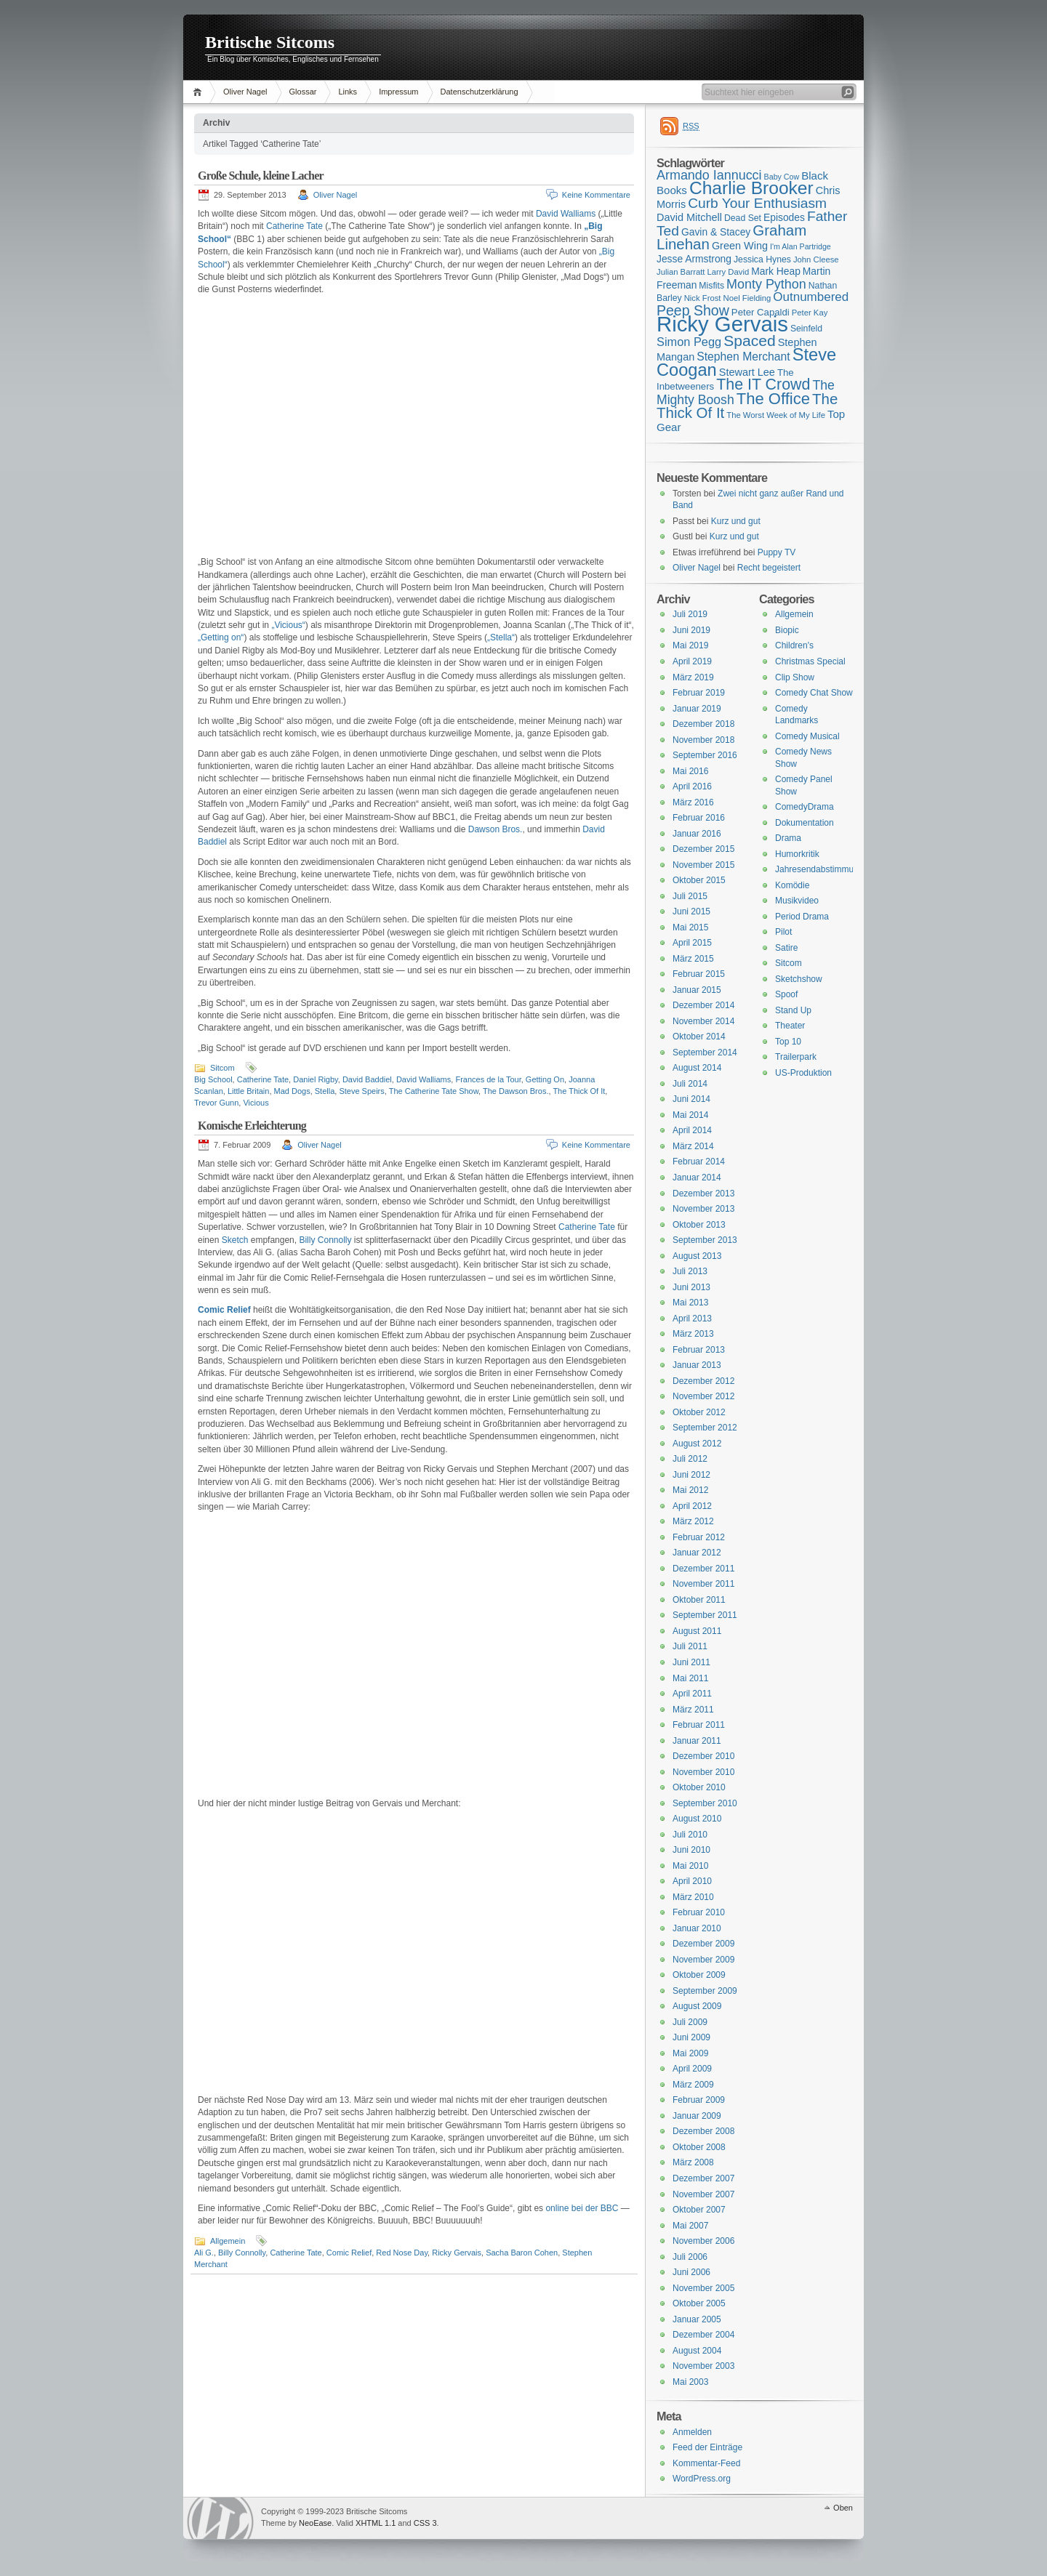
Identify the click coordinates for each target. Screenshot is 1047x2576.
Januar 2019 (697, 709)
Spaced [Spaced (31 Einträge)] (749, 340)
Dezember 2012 (703, 1381)
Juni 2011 (691, 1662)
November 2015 (703, 865)
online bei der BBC (581, 2208)
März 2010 (693, 1897)
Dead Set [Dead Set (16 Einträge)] (742, 218)
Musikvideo (797, 900)
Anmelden (692, 2432)
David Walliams (565, 214)
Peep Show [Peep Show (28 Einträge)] (693, 310)
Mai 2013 (690, 1302)
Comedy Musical (807, 736)
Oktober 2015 (699, 880)
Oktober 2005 (699, 2303)
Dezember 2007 (703, 2178)
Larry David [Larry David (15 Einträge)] (728, 271)
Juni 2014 (691, 1099)
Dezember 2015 (703, 849)
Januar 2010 (697, 1928)
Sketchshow (798, 979)
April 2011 (692, 1694)
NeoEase (315, 2523)
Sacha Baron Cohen (522, 2252)
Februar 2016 (699, 818)
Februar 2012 (699, 1537)
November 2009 (703, 1960)
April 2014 (692, 1130)
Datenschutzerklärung (479, 91)
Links (347, 91)
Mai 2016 (690, 771)
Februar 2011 (699, 1725)
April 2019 (692, 661)
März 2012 (693, 1521)
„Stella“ (501, 637)
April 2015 (692, 943)
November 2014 (703, 1021)
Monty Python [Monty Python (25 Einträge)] (766, 284)
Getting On (545, 1079)
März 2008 (693, 2162)
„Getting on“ (221, 637)
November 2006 (703, 2241)
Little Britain (248, 1091)
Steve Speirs (361, 1091)
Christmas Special (810, 661)
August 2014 (697, 1068)
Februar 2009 (699, 2100)
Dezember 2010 (703, 1756)
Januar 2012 (697, 1552)
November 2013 (703, 1209)
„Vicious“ (288, 625)
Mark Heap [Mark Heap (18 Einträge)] (776, 271)
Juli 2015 (690, 896)
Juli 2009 (690, 2022)
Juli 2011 (690, 1646)
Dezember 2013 (703, 1193)
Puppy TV (776, 552)
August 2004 (697, 2351)
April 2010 (692, 1881)
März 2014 (693, 1146)
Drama (788, 838)
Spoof (786, 994)
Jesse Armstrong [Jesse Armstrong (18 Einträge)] (694, 259)
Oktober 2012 (699, 1412)
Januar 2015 (697, 990)
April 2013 (692, 1318)
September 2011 (705, 1615)
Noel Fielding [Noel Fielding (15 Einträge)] (747, 298)
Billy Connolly (325, 1240)
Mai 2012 (690, 1490)
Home (199, 92)
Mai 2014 (690, 1115)
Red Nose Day (402, 2252)
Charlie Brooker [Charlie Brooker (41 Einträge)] (751, 188)
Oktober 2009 (699, 1975)
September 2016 (705, 755)
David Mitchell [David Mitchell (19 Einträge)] (689, 217)
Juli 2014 (690, 1084)
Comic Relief (224, 1310)
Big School (213, 1079)
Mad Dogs (292, 1091)
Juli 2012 (690, 1459)
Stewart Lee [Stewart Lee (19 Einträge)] (747, 372)
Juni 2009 (691, 2037)
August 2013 (697, 1256)
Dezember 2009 (703, 1944)
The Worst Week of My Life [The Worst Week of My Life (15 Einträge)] (775, 415)
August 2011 (697, 1631)
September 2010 (705, 1803)
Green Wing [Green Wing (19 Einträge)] (740, 245)
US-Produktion (803, 1073)
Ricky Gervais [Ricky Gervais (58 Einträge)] (722, 324)
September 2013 (705, 1240)
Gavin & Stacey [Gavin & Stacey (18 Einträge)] (715, 232)
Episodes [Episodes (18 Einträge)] (784, 217)
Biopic (787, 630)
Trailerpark (796, 1057)
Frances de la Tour (488, 1079)
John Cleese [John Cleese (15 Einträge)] (816, 259)
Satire (786, 948)
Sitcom (222, 1067)
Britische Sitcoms (269, 42)
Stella (325, 1091)
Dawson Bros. (495, 829)
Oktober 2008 (699, 2147)
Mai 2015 (690, 927)
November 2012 (703, 1396)
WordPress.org (702, 2479)
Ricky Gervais (456, 2252)
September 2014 (705, 1052)
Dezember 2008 (703, 2131)
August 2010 (697, 1819)
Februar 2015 (699, 974)
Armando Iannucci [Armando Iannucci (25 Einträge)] (709, 175)
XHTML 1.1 (376, 2523)
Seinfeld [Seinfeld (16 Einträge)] (806, 328)
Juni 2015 (691, 911)
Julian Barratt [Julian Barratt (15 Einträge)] (681, 271)
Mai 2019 (690, 645)
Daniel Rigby (315, 1079)
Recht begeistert (769, 568)
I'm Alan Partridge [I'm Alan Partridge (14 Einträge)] (800, 246)
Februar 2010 (699, 1912)
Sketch (235, 1240)
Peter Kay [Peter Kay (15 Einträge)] (810, 312)
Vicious (255, 1102)
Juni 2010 (691, 1850)
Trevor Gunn (216, 1102)
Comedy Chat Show (814, 693)
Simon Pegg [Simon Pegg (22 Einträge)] (689, 341)
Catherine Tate (294, 226)
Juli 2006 (690, 2257)
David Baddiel (367, 1079)
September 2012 (705, 1427)
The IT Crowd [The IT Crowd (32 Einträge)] (763, 384)
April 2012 (692, 1506)
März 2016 (693, 802)
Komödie (792, 885)
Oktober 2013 (699, 1225)
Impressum (398, 91)
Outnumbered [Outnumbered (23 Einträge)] (811, 297)
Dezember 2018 (703, 724)
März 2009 (693, 2085)
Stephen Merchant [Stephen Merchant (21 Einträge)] (743, 356)
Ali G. (204, 2252)
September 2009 (705, 1991)
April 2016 (692, 786)
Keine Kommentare (596, 194)
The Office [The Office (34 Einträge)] (773, 399)
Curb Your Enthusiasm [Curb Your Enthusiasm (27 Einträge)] (757, 203)
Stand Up (793, 1010)
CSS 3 (425, 2523)
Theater (790, 1026)
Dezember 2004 (703, 2335)
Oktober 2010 (699, 1787)
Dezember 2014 (703, 1005)
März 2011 (693, 1709)
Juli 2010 (690, 1835)
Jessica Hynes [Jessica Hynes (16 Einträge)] (762, 259)
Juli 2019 (690, 614)
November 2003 (703, 2366)
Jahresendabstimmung (819, 869)
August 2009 (697, 2006)
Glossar (303, 91)
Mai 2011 (690, 1678)
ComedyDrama (804, 807)
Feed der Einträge (707, 2447)
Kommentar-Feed (706, 2463)
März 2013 (693, 1334)
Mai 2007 (690, 2226)
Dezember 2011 (703, 1568)
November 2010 (703, 1772)
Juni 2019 (691, 630)
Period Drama (802, 916)
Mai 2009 (690, 2053)
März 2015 (693, 959)
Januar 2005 (697, 2319)
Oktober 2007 (699, 2210)
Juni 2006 (691, 2272)
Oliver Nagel (245, 91)
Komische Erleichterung (252, 1125)
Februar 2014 (699, 1161)
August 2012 (697, 1443)
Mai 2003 (690, 2382)
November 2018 (703, 740)
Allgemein (227, 2241)
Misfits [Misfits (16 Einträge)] (711, 286)
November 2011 (703, 1584)
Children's (794, 645)
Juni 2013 (691, 1287)
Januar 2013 (697, 1365)
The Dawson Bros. (515, 1091)
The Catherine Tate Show (433, 1091)
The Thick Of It (579, 1091)
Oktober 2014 (699, 1036)
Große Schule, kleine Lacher (261, 175)
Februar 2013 (699, 1350)
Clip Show (794, 677)
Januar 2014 (697, 1177)
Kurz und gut (736, 521)
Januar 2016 (697, 834)
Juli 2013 (690, 1271)
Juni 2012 (691, 1475)
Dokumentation (804, 823)
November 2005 (703, 2288)
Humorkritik (797, 854)
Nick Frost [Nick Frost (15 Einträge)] (702, 298)
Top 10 (788, 1042)
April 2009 (692, 2069)
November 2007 (703, 2194)
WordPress (220, 2518)
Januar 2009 (697, 2116)
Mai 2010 (690, 1866)
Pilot (783, 932)
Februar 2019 (699, 693)
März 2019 (693, 677)
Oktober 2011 (699, 1600)
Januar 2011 (697, 1741)
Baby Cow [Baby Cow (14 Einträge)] (782, 176)
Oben (843, 2507)
